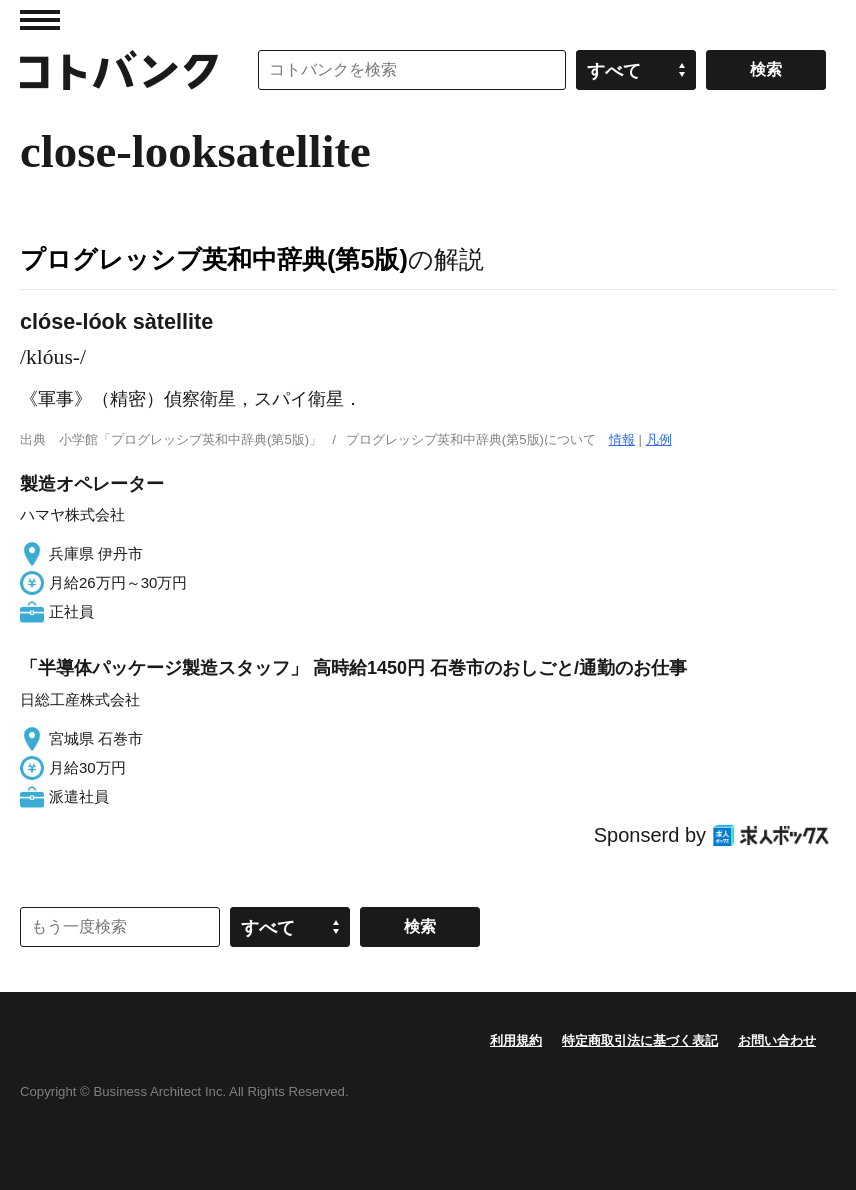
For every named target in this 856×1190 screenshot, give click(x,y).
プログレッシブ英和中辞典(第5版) (214, 259)
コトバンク (119, 70)
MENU (40, 20)
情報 (622, 439)
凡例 (659, 439)
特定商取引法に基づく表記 (640, 1040)
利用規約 (516, 1040)
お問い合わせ (777, 1040)
